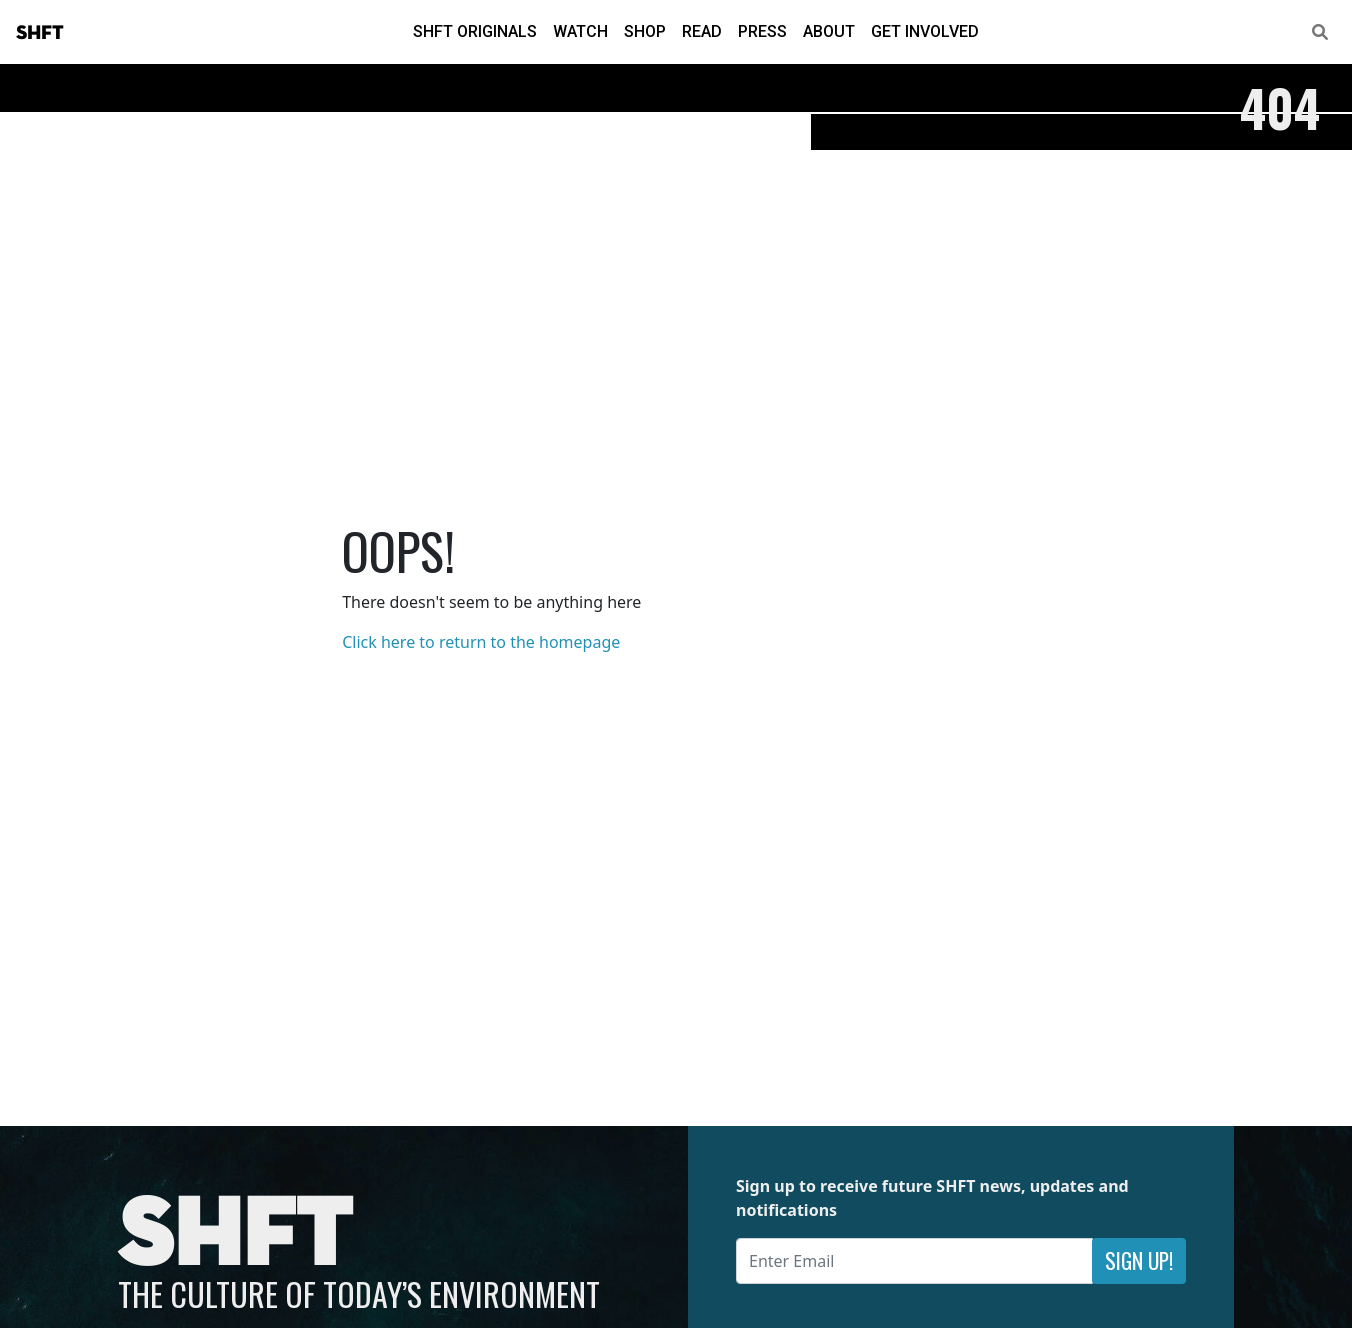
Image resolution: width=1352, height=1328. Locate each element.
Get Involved (925, 31)
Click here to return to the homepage (481, 642)
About (829, 31)
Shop (645, 31)
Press (762, 31)
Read (702, 31)
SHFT (40, 33)
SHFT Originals (475, 31)
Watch (580, 31)
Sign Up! (1139, 1260)
